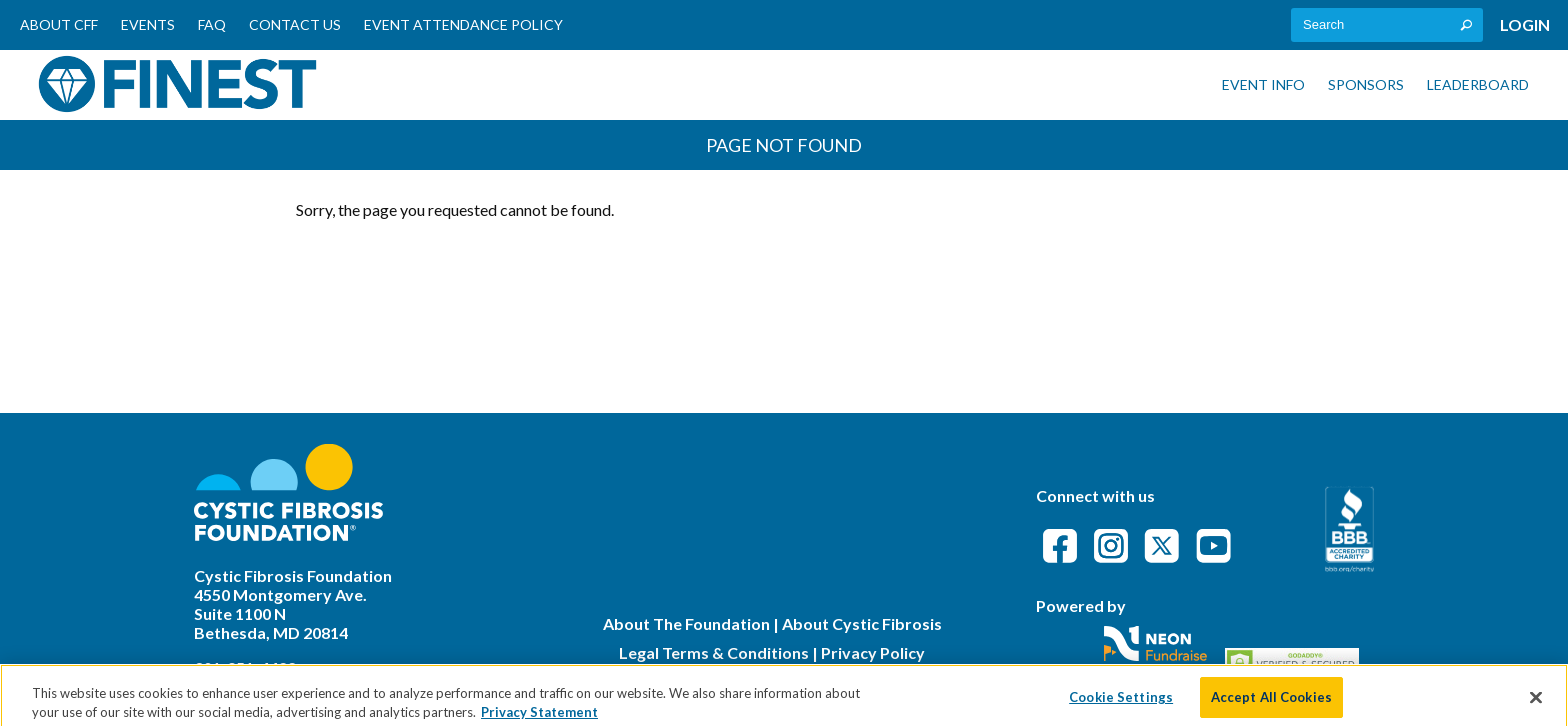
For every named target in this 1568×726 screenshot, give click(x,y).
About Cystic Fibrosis (862, 623)
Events (148, 24)
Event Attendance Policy (463, 24)
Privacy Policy (873, 652)
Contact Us (295, 24)
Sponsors (1366, 84)
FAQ (212, 24)
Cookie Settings (1121, 704)
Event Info (1263, 84)
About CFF (59, 24)
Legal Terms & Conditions (714, 652)
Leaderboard (1478, 84)
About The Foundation (686, 623)
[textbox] (1387, 25)
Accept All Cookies (1271, 704)
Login (1525, 24)
